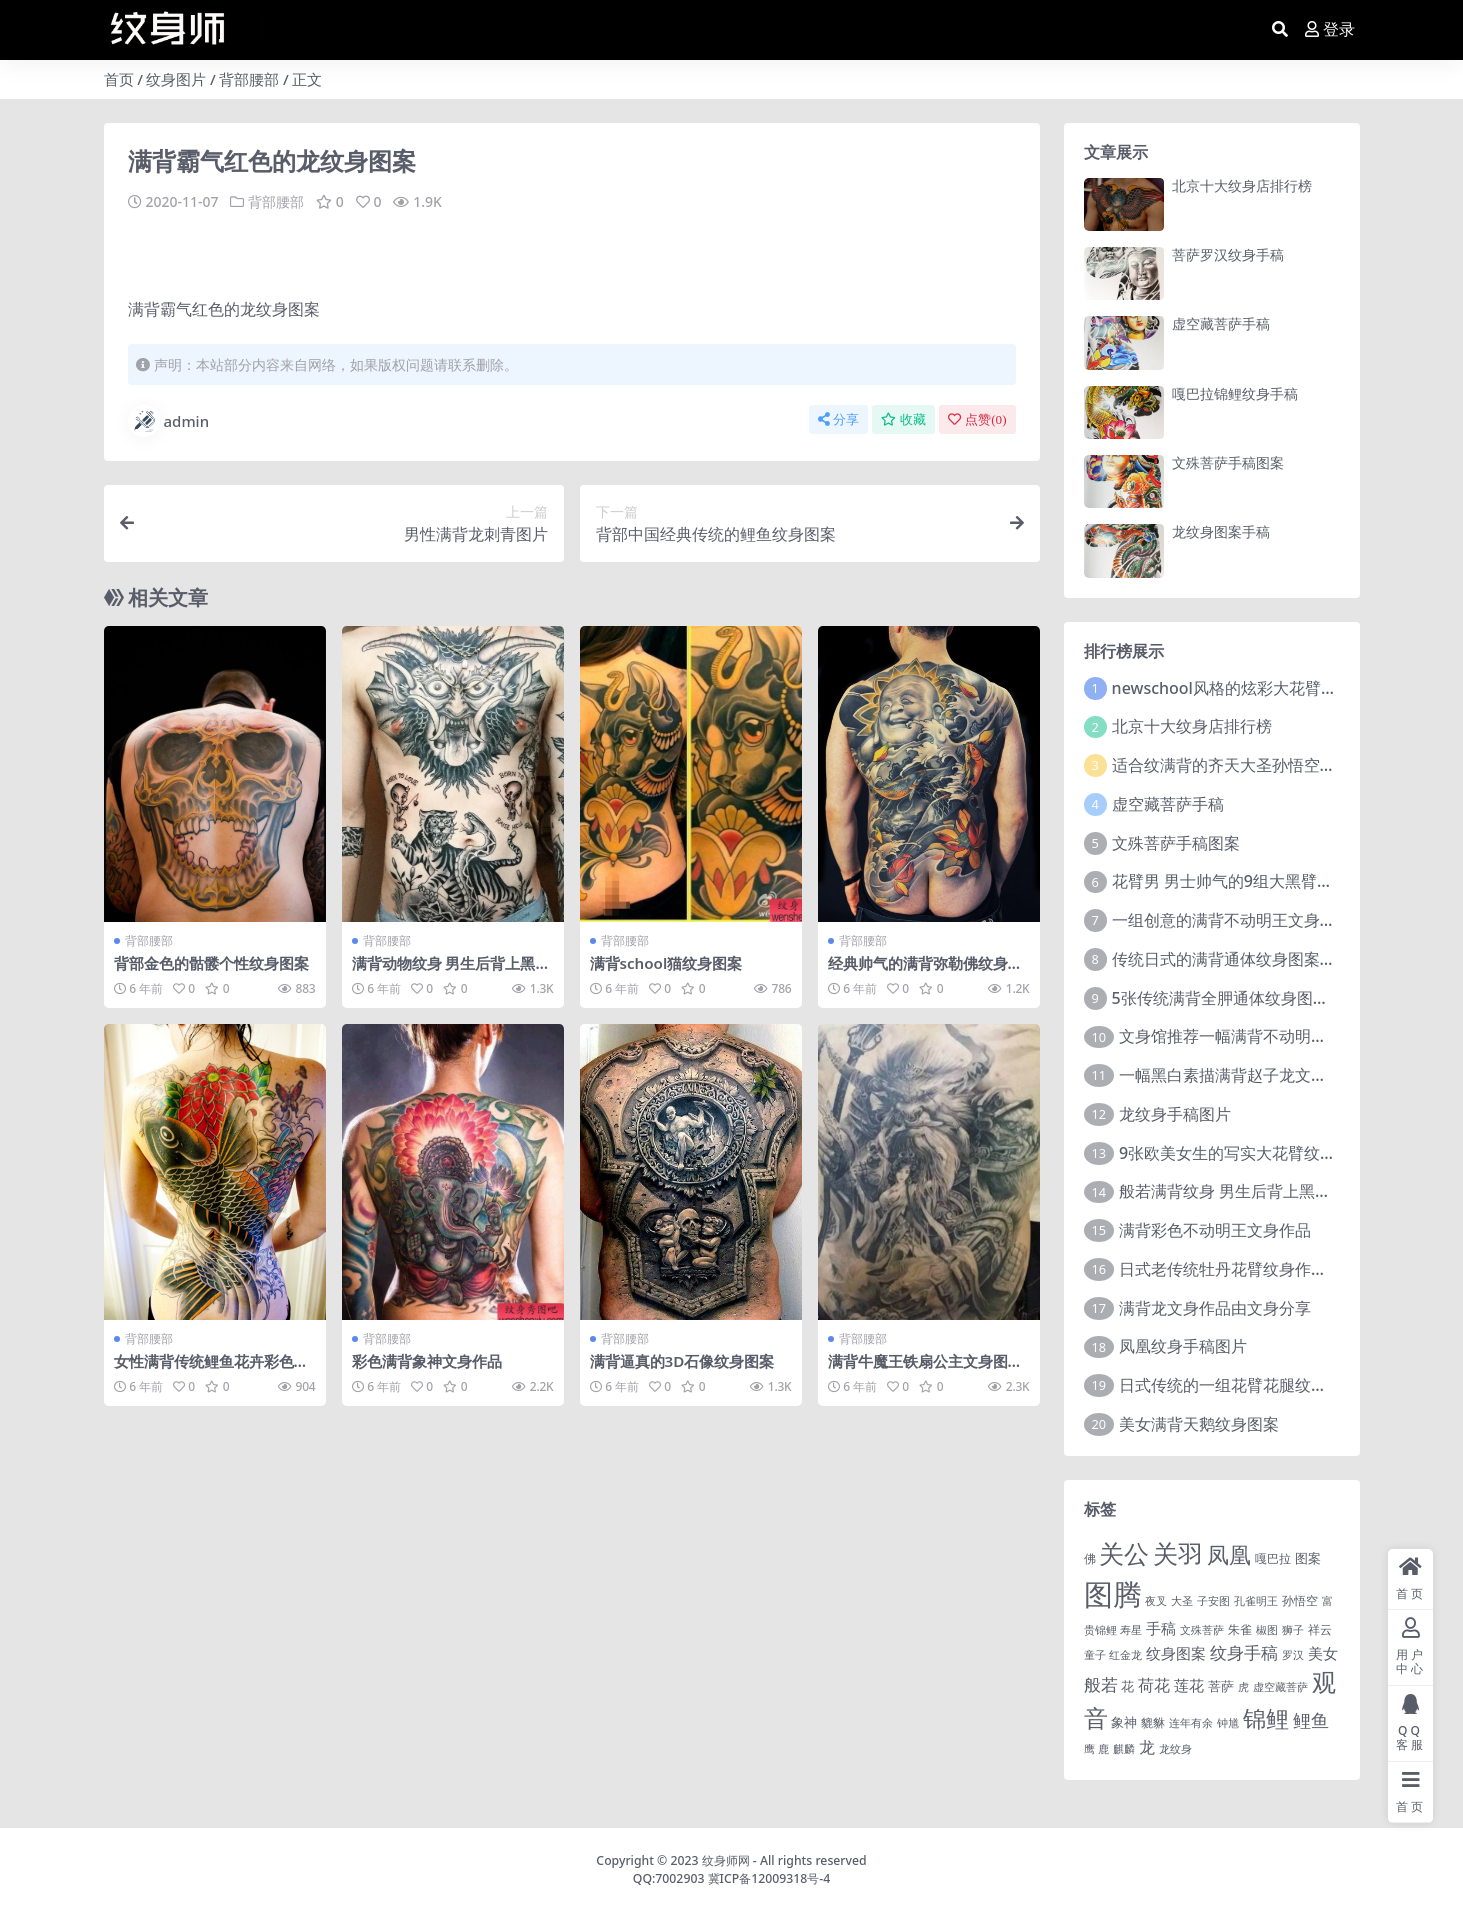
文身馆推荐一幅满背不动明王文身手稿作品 (1271, 1036)
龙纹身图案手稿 (1221, 531)
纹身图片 (176, 79)
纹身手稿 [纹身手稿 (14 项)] (1244, 1652)
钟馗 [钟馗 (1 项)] (1228, 1723)
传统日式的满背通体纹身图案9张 (1228, 959)
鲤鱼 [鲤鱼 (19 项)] (1311, 1720)
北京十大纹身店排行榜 (1242, 185)
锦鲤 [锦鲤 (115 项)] (1266, 1718)
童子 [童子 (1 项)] (1095, 1655)
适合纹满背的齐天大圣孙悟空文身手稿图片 (1264, 765)
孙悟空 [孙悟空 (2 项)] (1300, 1600)
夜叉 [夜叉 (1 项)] (1156, 1601)
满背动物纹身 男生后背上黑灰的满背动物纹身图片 (451, 971)
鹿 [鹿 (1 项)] (1103, 1749)
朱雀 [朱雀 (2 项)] (1240, 1629)
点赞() (977, 418)
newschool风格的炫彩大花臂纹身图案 (1248, 688)
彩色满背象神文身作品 (427, 1360)
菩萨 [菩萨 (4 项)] (1221, 1686)
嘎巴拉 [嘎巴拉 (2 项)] (1273, 1558)
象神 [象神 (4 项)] (1124, 1722)
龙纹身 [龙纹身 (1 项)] (1175, 1749)
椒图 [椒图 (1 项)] (1267, 1630)
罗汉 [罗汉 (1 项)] (1293, 1655)
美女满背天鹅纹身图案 (1199, 1424)
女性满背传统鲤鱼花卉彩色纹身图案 (211, 1369)
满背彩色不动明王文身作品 (1215, 1230)
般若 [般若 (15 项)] (1101, 1684)
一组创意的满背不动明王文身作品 (1232, 920)
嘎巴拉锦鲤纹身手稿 (1235, 393)
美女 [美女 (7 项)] (1323, 1653)
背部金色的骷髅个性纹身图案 (211, 962)
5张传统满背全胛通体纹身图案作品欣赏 (1252, 998)
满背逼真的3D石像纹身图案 (682, 1360)
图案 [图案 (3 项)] (1308, 1558)
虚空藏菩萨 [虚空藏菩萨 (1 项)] (1280, 1687)
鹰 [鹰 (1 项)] (1089, 1749)
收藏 (903, 418)
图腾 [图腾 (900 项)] (1113, 1594)
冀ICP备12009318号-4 (769, 1878)
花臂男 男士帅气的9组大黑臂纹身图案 (1246, 881)
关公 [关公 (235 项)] (1124, 1553)
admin (169, 420)
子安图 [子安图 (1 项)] (1213, 1601)
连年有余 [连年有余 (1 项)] (1191, 1723)
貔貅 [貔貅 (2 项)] (1153, 1722)
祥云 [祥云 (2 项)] (1320, 1629)
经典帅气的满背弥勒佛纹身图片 (925, 971)
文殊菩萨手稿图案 (1228, 462)
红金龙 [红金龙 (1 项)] (1125, 1655)
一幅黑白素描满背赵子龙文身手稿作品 (1255, 1075)
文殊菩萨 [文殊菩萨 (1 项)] (1202, 1630)
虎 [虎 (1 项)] (1243, 1687)
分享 (838, 418)
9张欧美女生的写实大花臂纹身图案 (1243, 1153)
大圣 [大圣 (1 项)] (1182, 1601)
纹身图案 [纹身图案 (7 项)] (1176, 1653)
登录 (1330, 29)
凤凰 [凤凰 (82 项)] (1229, 1554)
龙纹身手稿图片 (1175, 1114)
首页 (119, 79)
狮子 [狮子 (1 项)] (1293, 1630)
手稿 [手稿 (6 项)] (1161, 1628)
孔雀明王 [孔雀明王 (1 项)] (1256, 1601)
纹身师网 (726, 1860)
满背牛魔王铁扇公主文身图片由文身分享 (925, 1369)
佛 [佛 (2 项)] (1090, 1558)
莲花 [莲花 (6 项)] (1189, 1685)
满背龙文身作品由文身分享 (1215, 1308)
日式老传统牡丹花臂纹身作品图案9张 (1251, 1269)
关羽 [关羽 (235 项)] (1178, 1553)
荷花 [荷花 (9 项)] (1154, 1685)
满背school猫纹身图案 (666, 962)
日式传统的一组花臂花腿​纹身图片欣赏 (1255, 1385)
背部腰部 (249, 79)
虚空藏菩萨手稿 (1221, 323)
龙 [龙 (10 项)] (1147, 1747)
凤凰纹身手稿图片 (1183, 1346)
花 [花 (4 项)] (1127, 1686)
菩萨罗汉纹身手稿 (1228, 254)
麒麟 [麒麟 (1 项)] (1124, 1749)
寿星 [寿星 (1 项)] (1131, 1630)
